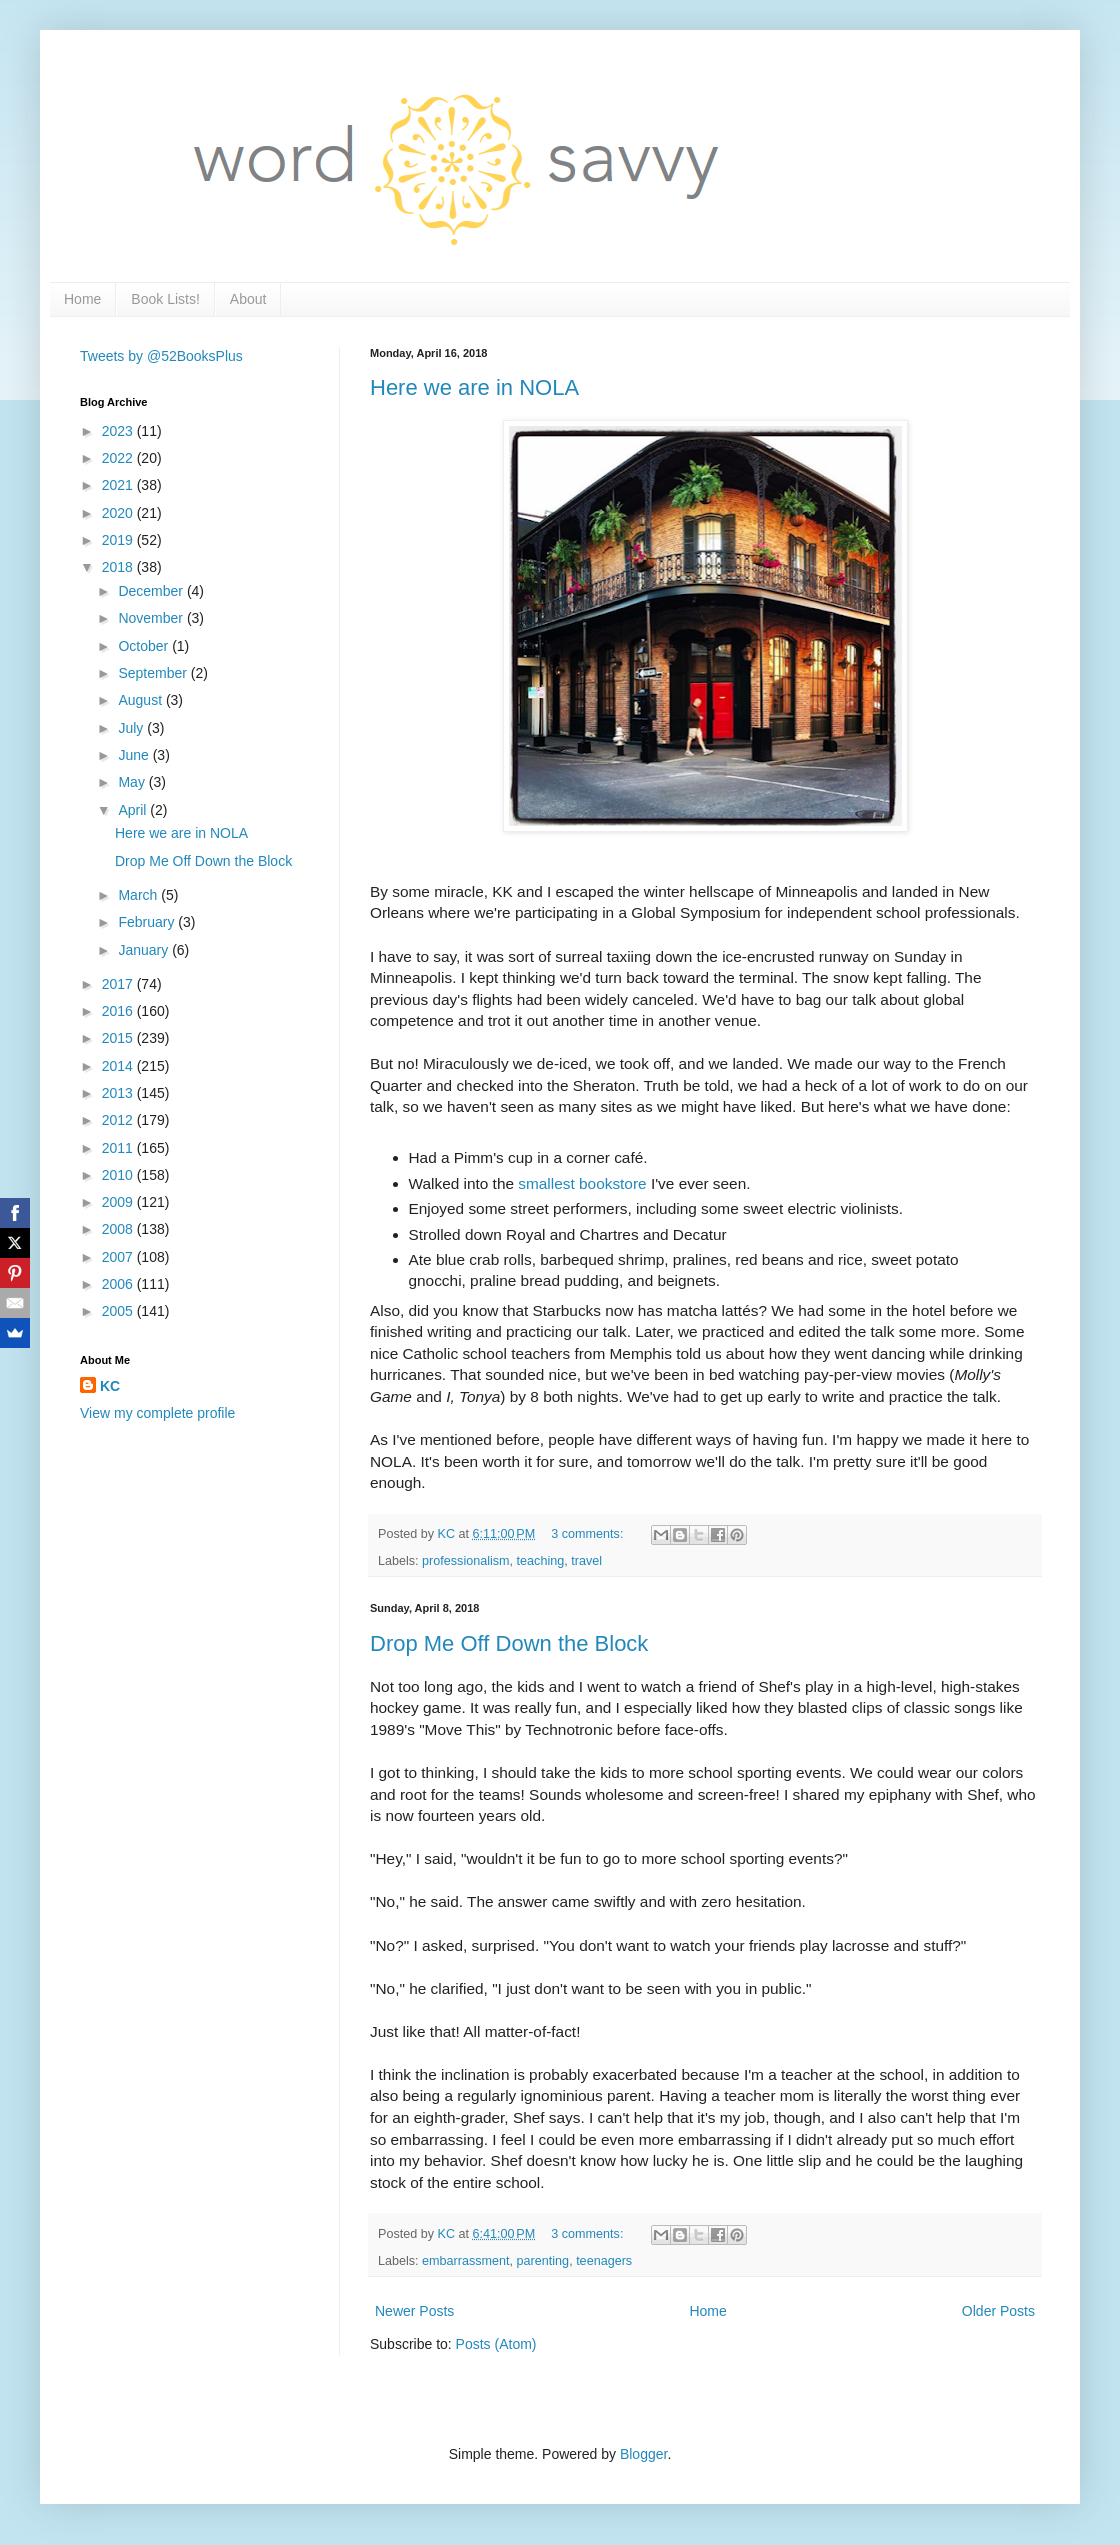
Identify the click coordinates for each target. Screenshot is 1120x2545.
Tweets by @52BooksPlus (161, 356)
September (154, 673)
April (134, 810)
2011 (119, 1148)
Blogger (643, 2454)
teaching (541, 1561)
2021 (119, 485)
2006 (119, 1284)
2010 (119, 1175)
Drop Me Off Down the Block (509, 1643)
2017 (119, 984)
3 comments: (589, 1534)
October (145, 646)
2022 (119, 458)
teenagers (604, 2261)
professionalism (466, 1561)
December (152, 591)
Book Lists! (165, 299)
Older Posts (998, 2311)
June (135, 755)
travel (586, 1561)
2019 (119, 540)
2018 (119, 567)
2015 (119, 1038)
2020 (119, 513)
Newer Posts (414, 2311)
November (152, 618)
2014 (119, 1066)
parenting (543, 2261)
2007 (119, 1257)
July (132, 728)
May (133, 782)
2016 (119, 1011)
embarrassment (466, 2261)
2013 (119, 1093)
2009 (119, 1202)
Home (82, 299)
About (248, 299)
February (148, 922)
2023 (119, 431)
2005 (119, 1311)
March (139, 895)
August (141, 700)
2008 (119, 1229)
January (145, 950)
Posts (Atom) (496, 2344)
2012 (119, 1120)
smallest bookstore (582, 1183)
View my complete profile (157, 1413)
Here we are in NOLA (474, 387)
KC (110, 1386)
